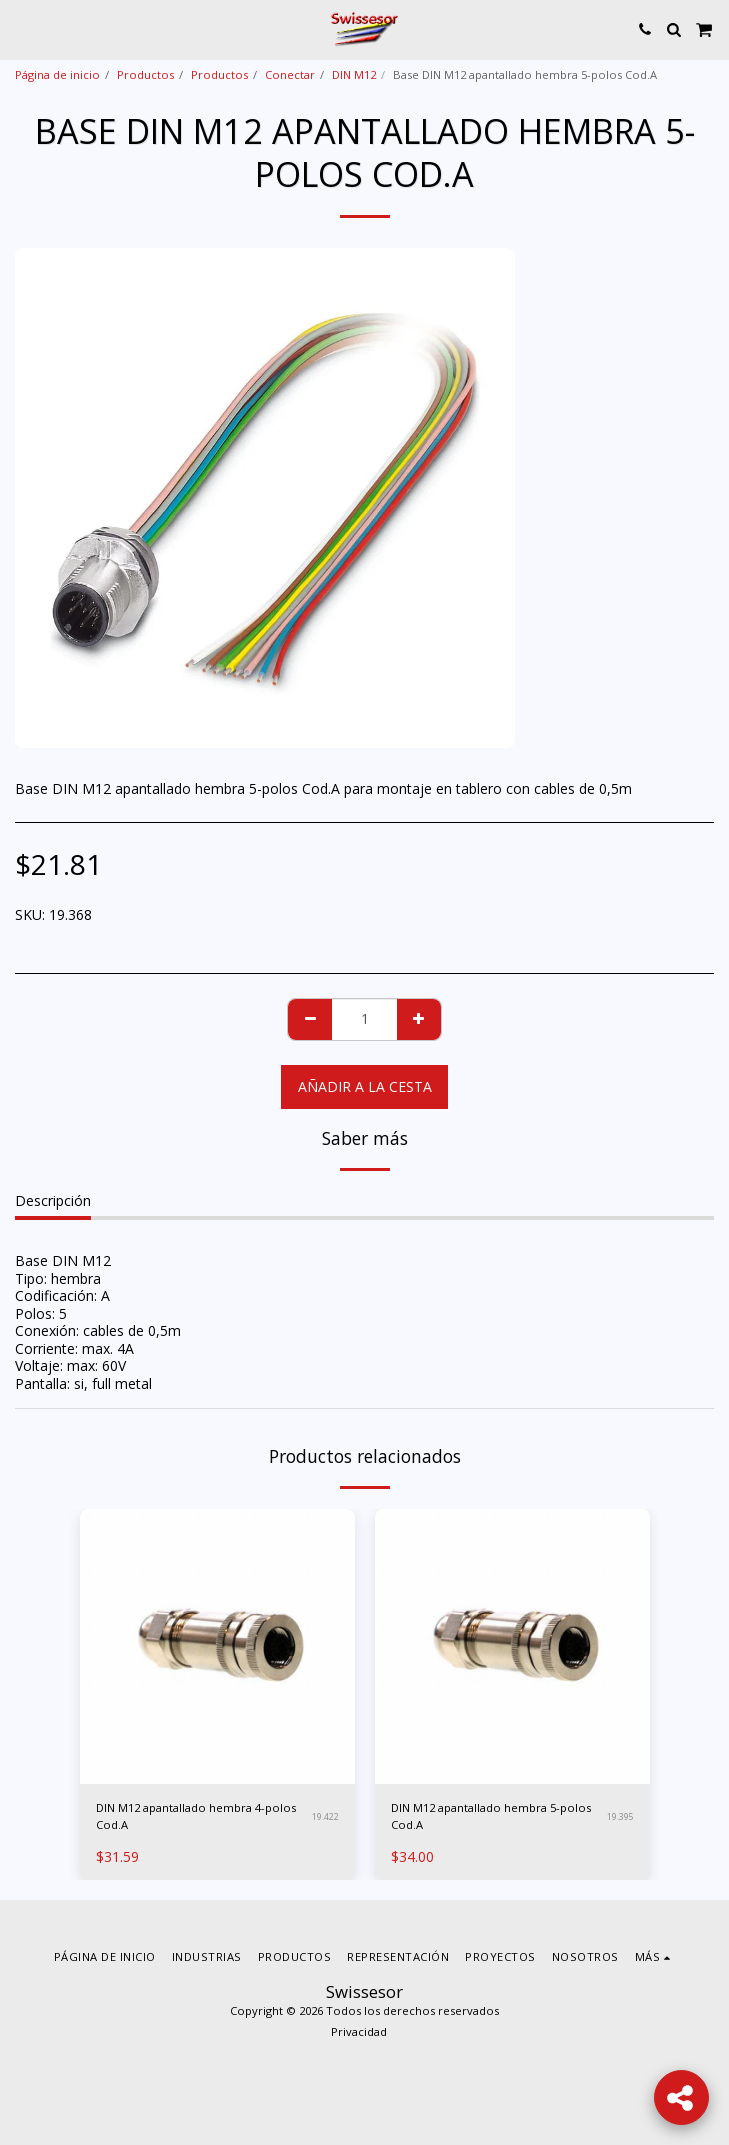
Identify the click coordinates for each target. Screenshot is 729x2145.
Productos (145, 74)
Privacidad (359, 2031)
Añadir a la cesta (365, 1086)
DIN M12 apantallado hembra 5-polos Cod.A (491, 1816)
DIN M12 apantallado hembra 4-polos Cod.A (196, 1816)
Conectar (290, 74)
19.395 (620, 1816)
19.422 (325, 1816)
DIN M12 (354, 74)
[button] (22, 28)
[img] (217, 1646)
